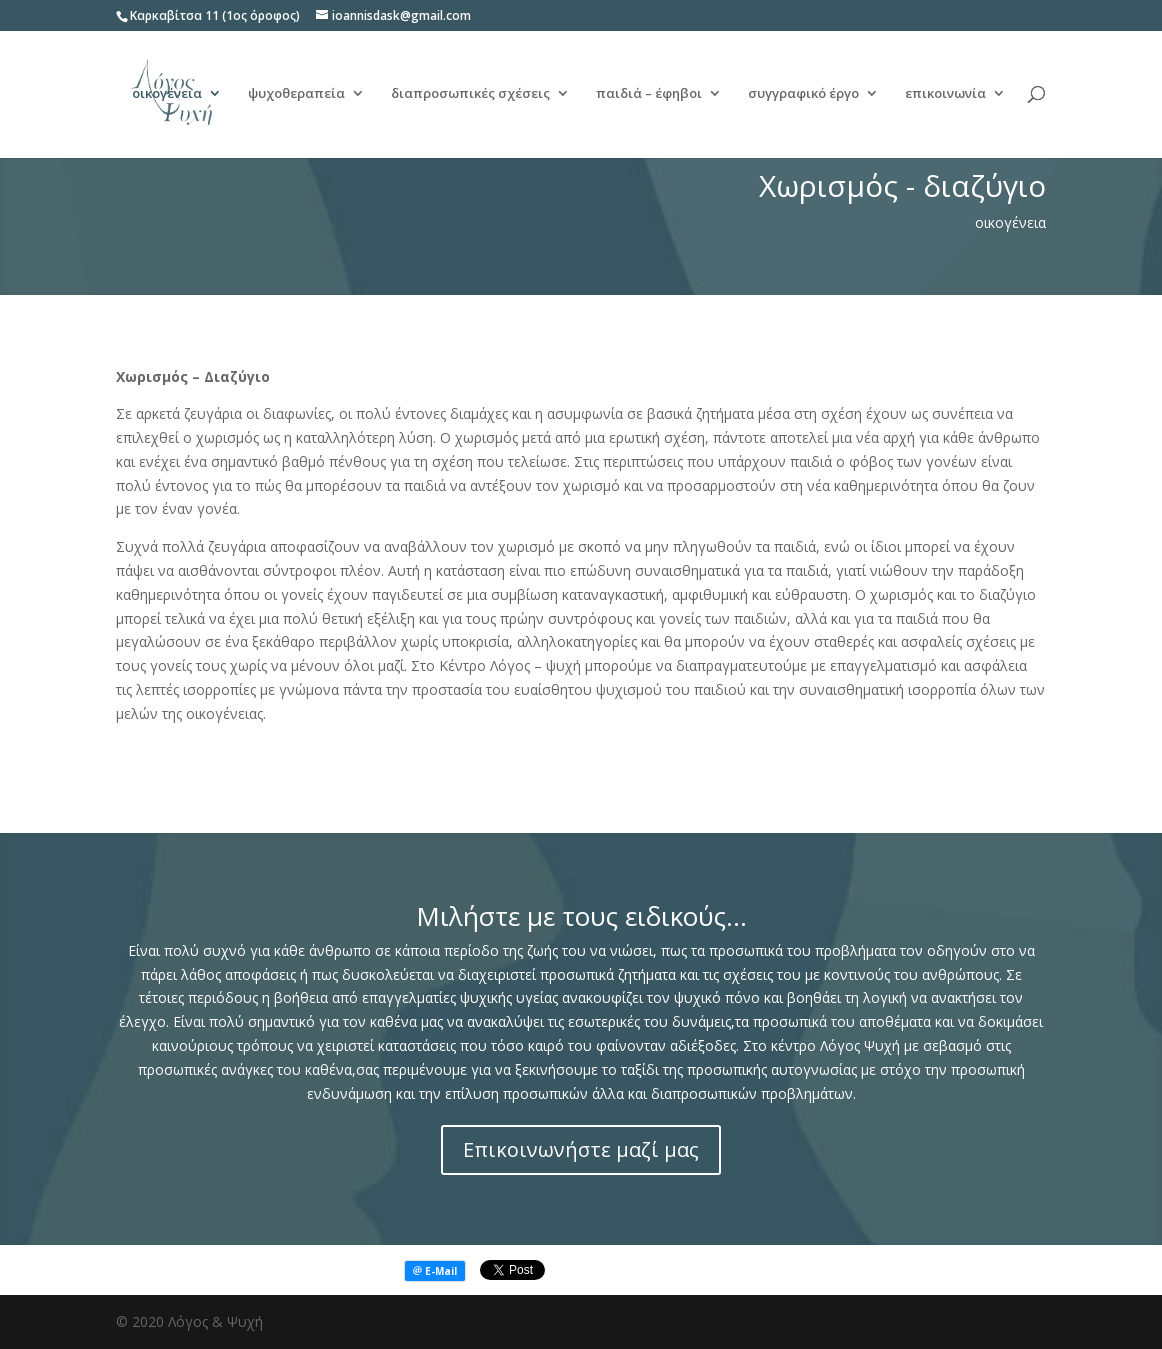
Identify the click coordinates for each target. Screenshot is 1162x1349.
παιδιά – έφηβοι (649, 96)
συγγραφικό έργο (803, 96)
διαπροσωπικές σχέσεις (470, 96)
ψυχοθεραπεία (296, 96)
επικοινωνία (945, 96)
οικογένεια (167, 96)
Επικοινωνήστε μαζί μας (581, 1149)
